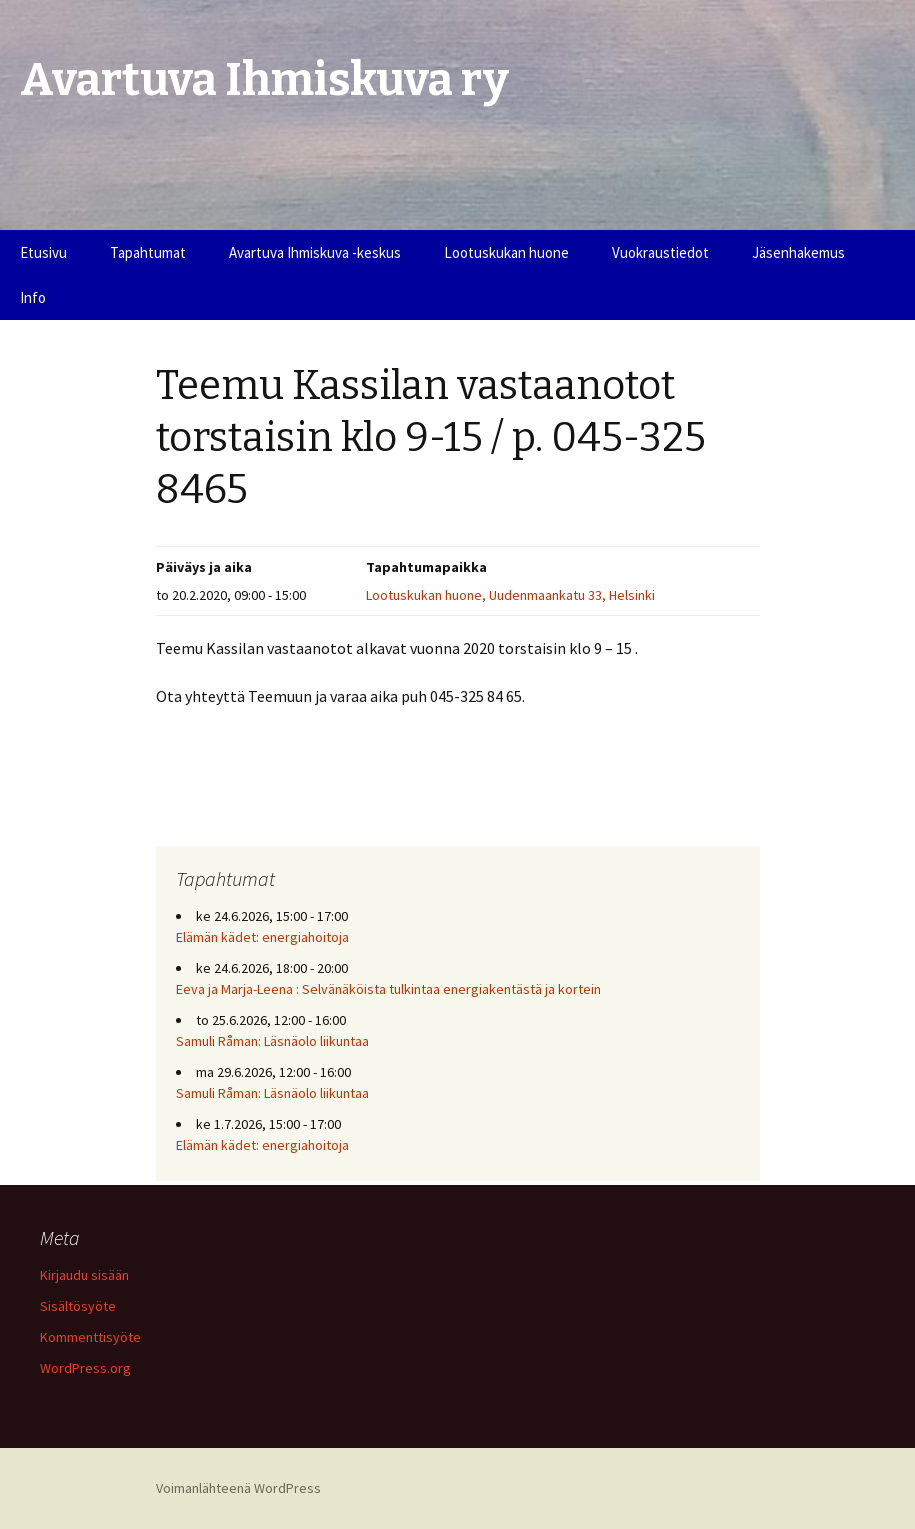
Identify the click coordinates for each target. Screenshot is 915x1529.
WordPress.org (85, 1368)
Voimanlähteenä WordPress (238, 1488)
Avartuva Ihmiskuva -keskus (315, 252)
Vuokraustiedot (660, 252)
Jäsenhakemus (798, 252)
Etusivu (43, 252)
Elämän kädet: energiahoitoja (262, 937)
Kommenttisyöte (90, 1337)
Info (33, 297)
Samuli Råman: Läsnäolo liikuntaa (272, 1041)
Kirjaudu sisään (84, 1275)
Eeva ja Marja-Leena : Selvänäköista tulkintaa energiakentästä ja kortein (388, 989)
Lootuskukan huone (506, 252)
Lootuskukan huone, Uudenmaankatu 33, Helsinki (510, 595)
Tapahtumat (148, 252)
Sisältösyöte (78, 1306)
